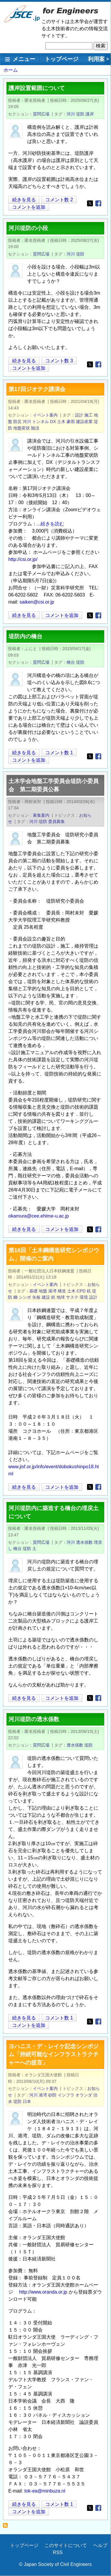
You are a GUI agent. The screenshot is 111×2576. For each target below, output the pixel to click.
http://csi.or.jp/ (23, 559)
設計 (79, 415)
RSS (58, 2552)
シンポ (25, 1297)
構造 (62, 1291)
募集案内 (41, 815)
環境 (84, 1297)
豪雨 (71, 421)
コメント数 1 (59, 752)
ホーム (11, 70)
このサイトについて (65, 2545)
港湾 (52, 1291)
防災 (17, 421)
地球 (61, 1297)
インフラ (66, 2095)
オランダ (83, 2095)
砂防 (52, 2095)
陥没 (35, 428)
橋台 (71, 662)
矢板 (36, 1297)
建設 (46, 1297)
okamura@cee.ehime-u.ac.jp (38, 1215)
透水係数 (84, 1542)
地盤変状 (21, 428)
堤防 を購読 (7, 2527)
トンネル (40, 421)
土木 (61, 421)
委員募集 (56, 821)
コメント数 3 (59, 360)
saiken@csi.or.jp (37, 601)
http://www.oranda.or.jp (43, 2291)
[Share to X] (90, 203)
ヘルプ (100, 2545)
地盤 (43, 1291)
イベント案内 (45, 415)
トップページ (61, 59)
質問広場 (41, 114)
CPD (81, 1291)
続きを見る (24, 199)
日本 (27, 2101)
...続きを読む (50, 523)
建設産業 (84, 421)
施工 (88, 415)
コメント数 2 (59, 199)
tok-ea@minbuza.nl (44, 2490)
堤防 (80, 114)
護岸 (90, 114)
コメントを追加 (28, 207)
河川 (71, 114)
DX (53, 421)
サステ (72, 1297)
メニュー (24, 59)
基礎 (33, 1291)
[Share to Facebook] (98, 203)
